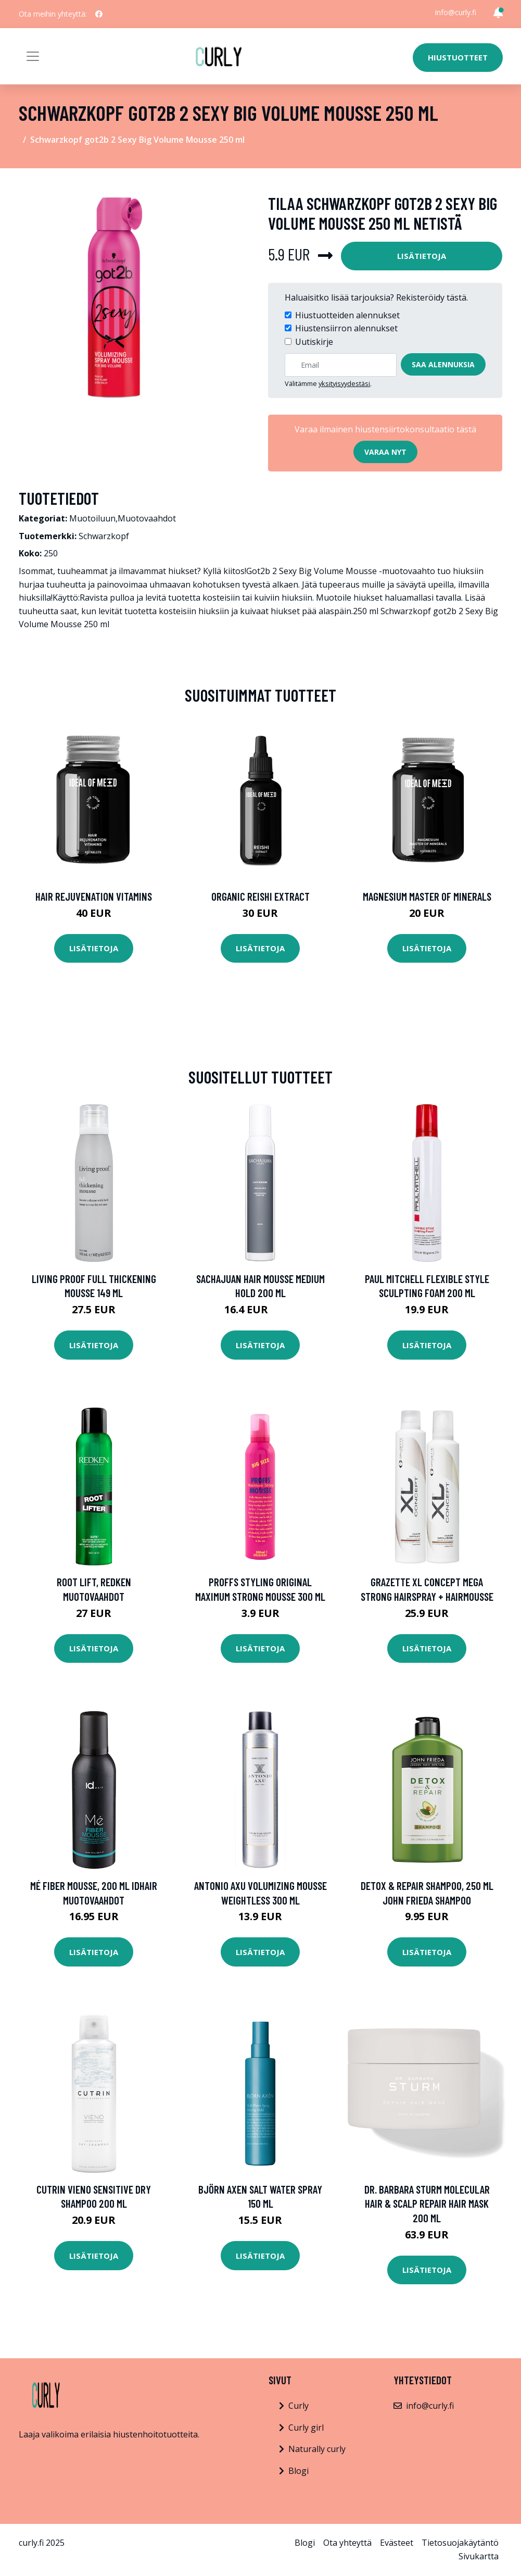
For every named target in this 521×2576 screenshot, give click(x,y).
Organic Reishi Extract (260, 896)
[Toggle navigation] (33, 56)
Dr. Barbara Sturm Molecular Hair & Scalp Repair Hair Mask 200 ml (427, 2203)
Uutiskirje (314, 341)
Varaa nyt (385, 452)
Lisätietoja (421, 256)
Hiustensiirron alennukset (346, 328)
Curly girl (306, 2427)
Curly (298, 2405)
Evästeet (396, 2542)
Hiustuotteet (458, 57)
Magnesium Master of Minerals (427, 896)
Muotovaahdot (147, 518)
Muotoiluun (92, 518)
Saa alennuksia (443, 364)
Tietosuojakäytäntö (460, 2542)
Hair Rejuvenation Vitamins (93, 896)
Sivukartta (479, 2556)
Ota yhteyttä (347, 2542)
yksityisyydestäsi (344, 383)
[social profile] (99, 14)
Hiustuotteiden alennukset (347, 315)
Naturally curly (317, 2449)
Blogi (298, 2471)
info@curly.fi (455, 12)
